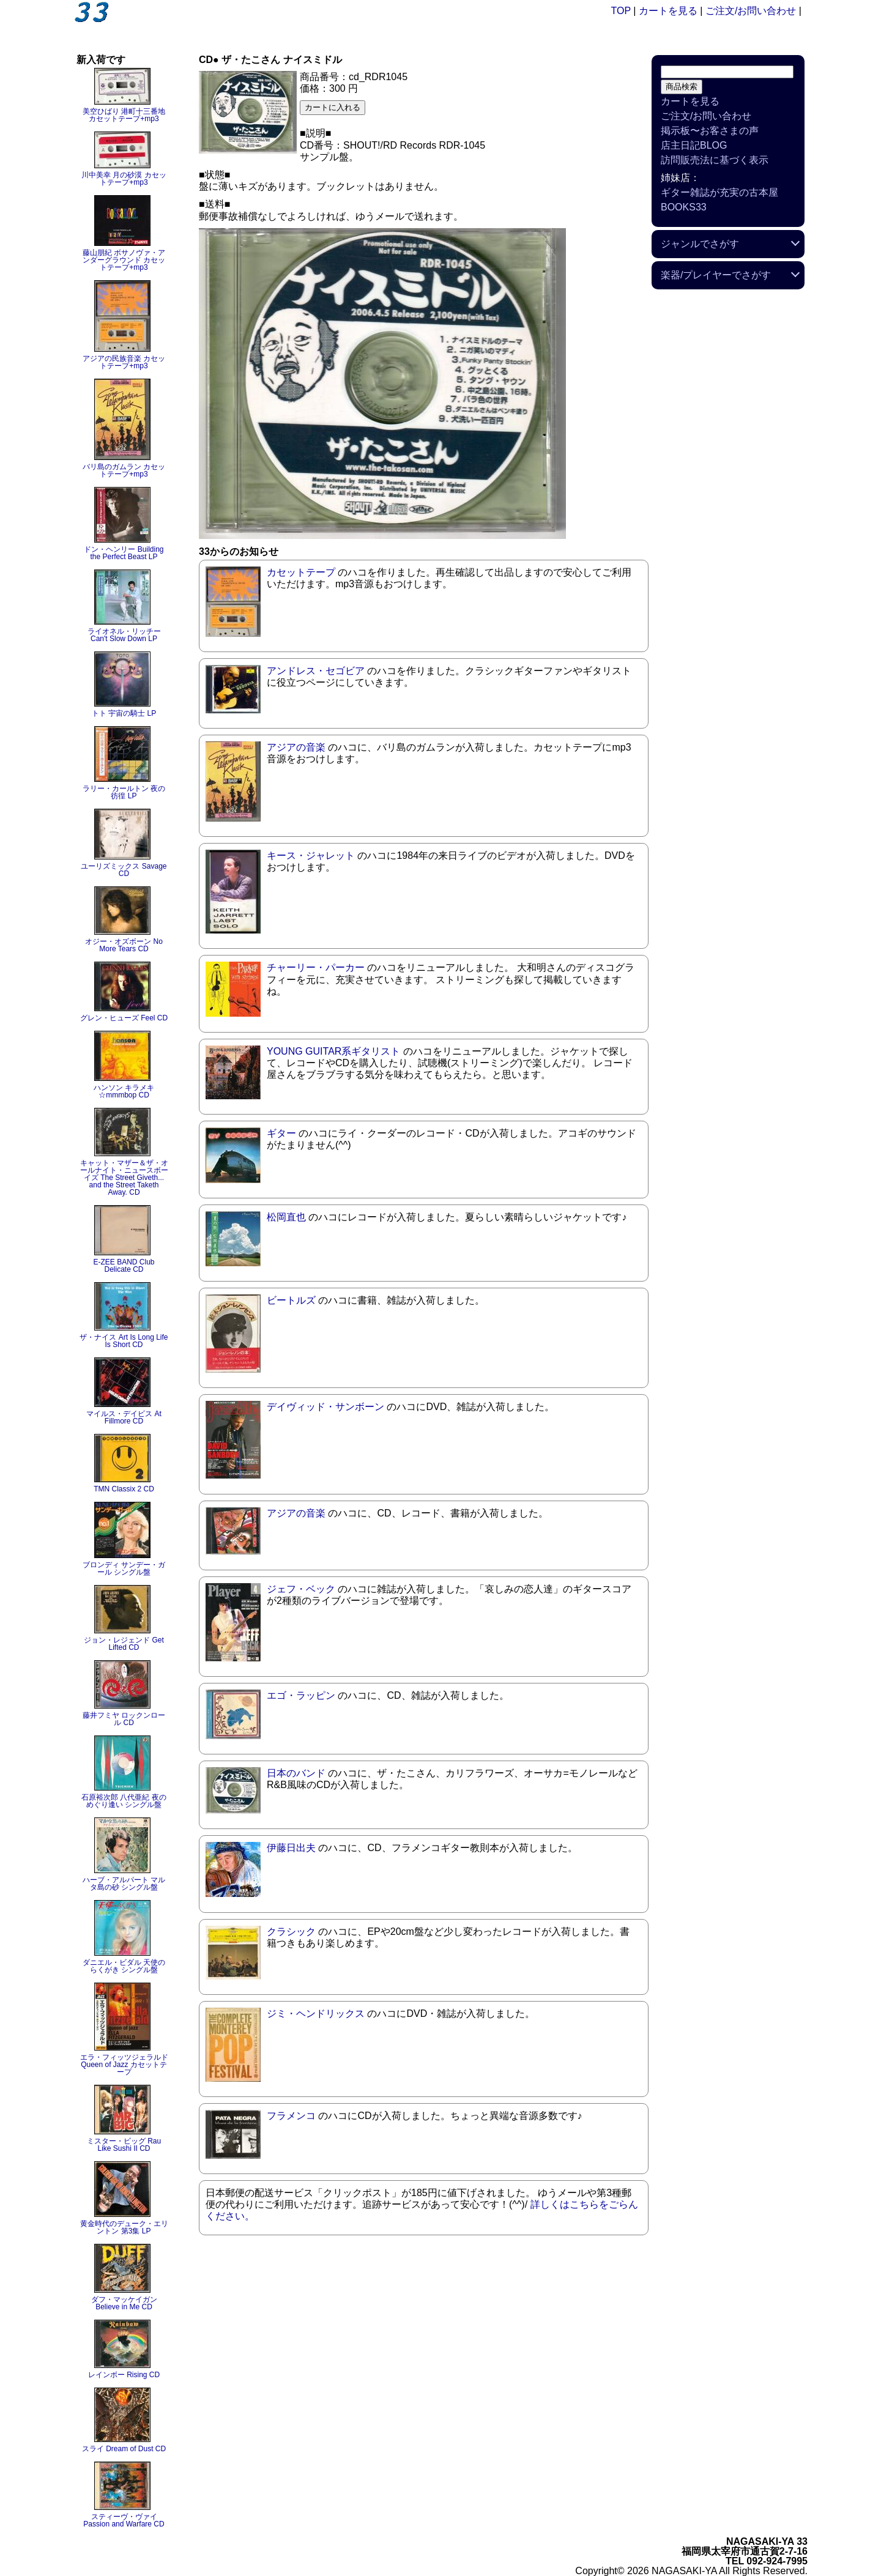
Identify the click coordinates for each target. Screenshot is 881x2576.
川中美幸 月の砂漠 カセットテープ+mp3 (123, 179)
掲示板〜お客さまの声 (710, 130)
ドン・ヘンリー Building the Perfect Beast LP (123, 553)
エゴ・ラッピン (301, 1695)
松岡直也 (286, 1217)
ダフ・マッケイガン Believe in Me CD (124, 2303)
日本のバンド (296, 1773)
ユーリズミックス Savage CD (123, 870)
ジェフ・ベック (301, 1589)
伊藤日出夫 (291, 1848)
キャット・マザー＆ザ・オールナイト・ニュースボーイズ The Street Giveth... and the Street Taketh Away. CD (124, 1178)
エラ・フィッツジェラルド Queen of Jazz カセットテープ (124, 2064)
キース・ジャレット (311, 855)
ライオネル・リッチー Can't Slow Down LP (124, 635)
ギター (281, 1133)
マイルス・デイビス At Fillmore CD (124, 1417)
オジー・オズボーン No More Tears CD (124, 945)
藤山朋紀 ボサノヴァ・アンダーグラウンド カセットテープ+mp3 (124, 260)
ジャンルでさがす (700, 244)
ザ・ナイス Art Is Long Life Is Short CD (124, 1341)
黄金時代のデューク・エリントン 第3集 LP (124, 2227)
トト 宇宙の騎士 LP (124, 713)
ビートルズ (291, 1300)
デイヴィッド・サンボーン (325, 1406)
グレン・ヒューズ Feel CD (124, 1018)
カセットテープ (301, 572)
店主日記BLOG (694, 145)
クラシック (291, 1931)
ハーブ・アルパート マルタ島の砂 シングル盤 (124, 1883)
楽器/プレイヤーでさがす (716, 275)
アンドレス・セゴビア (316, 671)
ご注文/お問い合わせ (750, 11)
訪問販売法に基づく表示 (714, 160)
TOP (621, 11)
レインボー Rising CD (124, 2374)
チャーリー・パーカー (316, 967)
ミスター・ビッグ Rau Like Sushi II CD (124, 2145)
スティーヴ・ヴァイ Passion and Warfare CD (123, 2520)
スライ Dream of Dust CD (124, 2448)
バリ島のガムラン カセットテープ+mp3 (124, 470)
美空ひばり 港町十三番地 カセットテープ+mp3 (124, 115)
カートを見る (668, 11)
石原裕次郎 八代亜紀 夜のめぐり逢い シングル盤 (123, 1801)
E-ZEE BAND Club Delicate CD (123, 1266)
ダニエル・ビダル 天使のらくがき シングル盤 (124, 1966)
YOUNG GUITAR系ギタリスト (333, 1051)
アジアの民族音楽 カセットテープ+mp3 (124, 362)
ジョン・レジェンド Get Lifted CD (124, 1644)
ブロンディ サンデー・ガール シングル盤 (124, 1568)
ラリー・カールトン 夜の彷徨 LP (124, 792)
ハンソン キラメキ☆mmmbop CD (124, 1091)
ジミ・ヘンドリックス (316, 2013)
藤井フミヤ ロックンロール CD (124, 1719)
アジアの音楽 (296, 747)
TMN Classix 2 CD (124, 1489)
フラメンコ (291, 2115)
